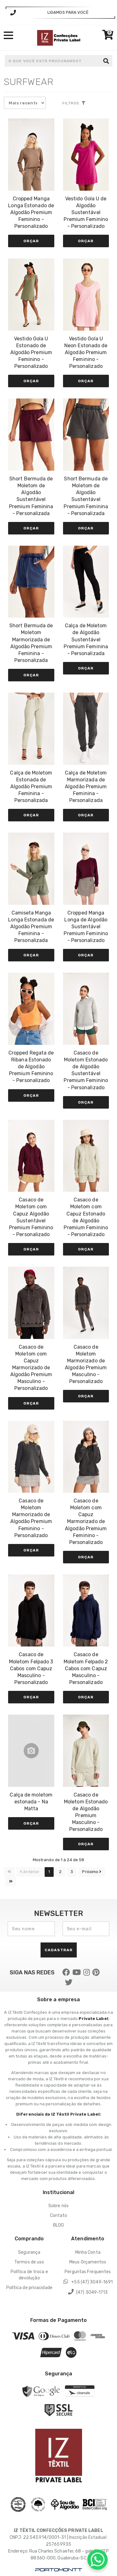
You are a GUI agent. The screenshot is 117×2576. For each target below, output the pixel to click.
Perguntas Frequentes (88, 2271)
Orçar (31, 241)
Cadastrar (59, 1950)
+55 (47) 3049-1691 (88, 2281)
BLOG (58, 2225)
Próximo (91, 1871)
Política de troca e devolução (29, 2275)
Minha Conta (87, 2252)
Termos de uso (29, 2262)
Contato (58, 2215)
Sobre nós (58, 2205)
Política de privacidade (29, 2287)
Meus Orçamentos (87, 2262)
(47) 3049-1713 (88, 2292)
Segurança (29, 2252)
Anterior (29, 1871)
